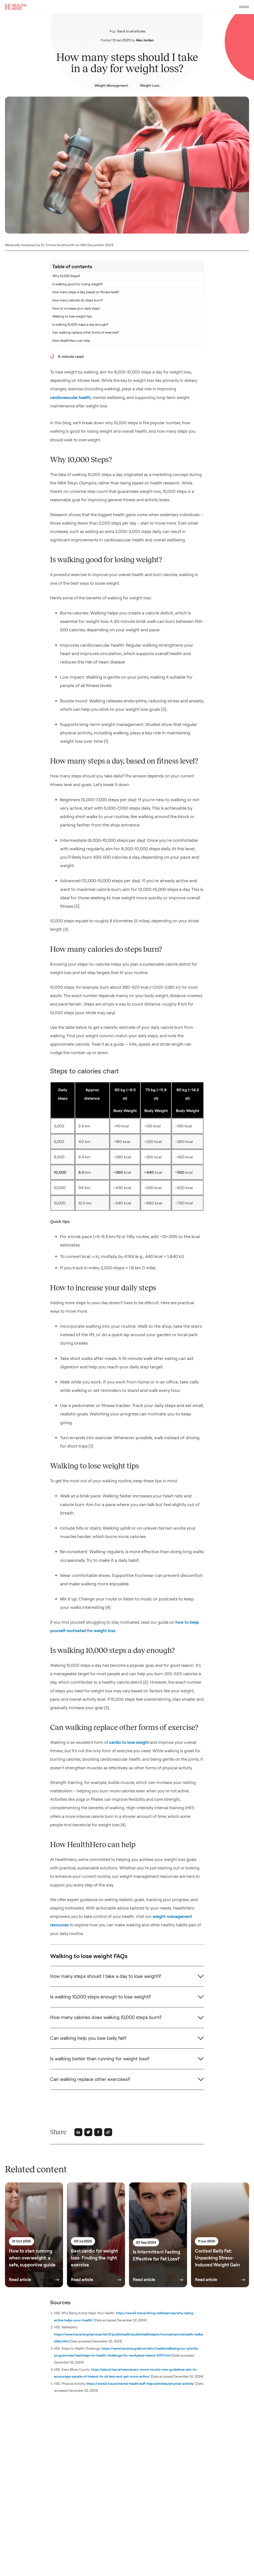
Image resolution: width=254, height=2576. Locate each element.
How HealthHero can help (71, 341)
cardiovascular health (70, 397)
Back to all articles (131, 31)
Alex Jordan (145, 40)
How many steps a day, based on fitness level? (85, 292)
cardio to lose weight (129, 1742)
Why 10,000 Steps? (66, 276)
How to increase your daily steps (76, 308)
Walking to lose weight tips (72, 316)
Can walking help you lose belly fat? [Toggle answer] (127, 2038)
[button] (127, 1979)
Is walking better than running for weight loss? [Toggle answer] (127, 2058)
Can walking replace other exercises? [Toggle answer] (127, 2079)
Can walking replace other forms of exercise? (85, 332)
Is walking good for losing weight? (77, 284)
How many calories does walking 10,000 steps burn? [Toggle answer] (127, 2017)
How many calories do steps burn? (77, 300)
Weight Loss (149, 85)
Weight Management (111, 85)
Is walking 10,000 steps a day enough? (80, 324)
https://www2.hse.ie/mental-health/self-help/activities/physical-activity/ (140, 2384)
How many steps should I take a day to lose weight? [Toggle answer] (127, 1976)
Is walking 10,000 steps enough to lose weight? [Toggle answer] (127, 1996)
